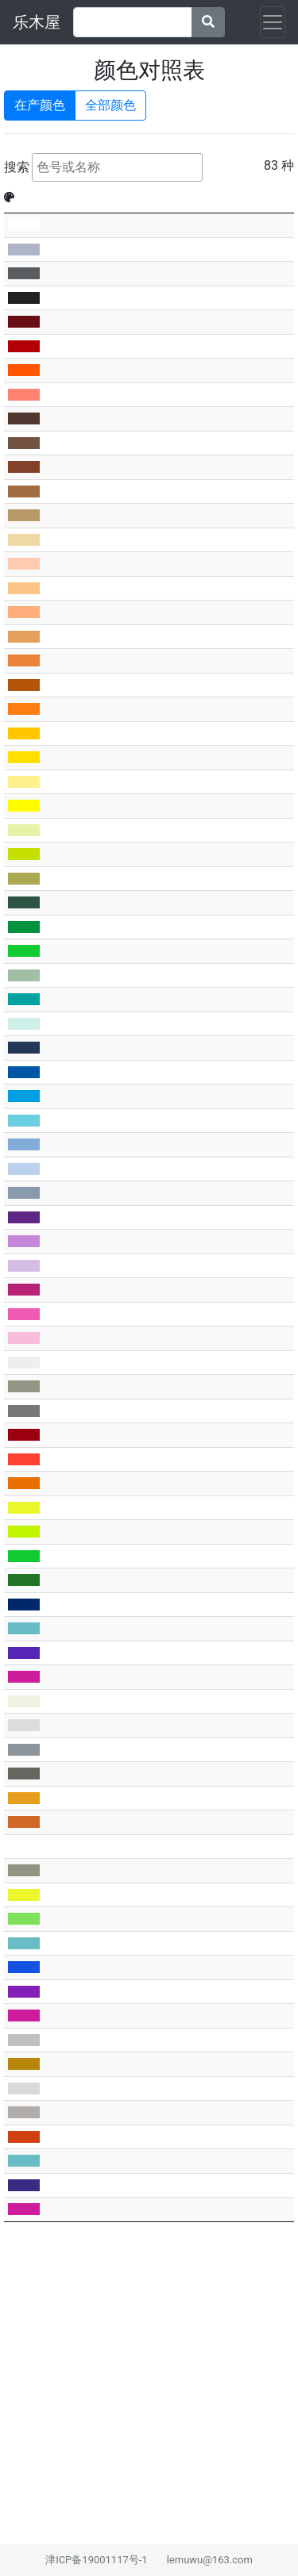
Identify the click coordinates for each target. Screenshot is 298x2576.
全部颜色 (110, 104)
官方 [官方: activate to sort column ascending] (83, 197)
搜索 (103, 167)
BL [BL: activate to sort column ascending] (50, 197)
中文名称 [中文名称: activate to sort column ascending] (155, 197)
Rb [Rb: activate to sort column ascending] (109, 197)
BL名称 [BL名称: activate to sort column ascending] (219, 197)
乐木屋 (36, 22)
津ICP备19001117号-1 (96, 2560)
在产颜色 (39, 104)
